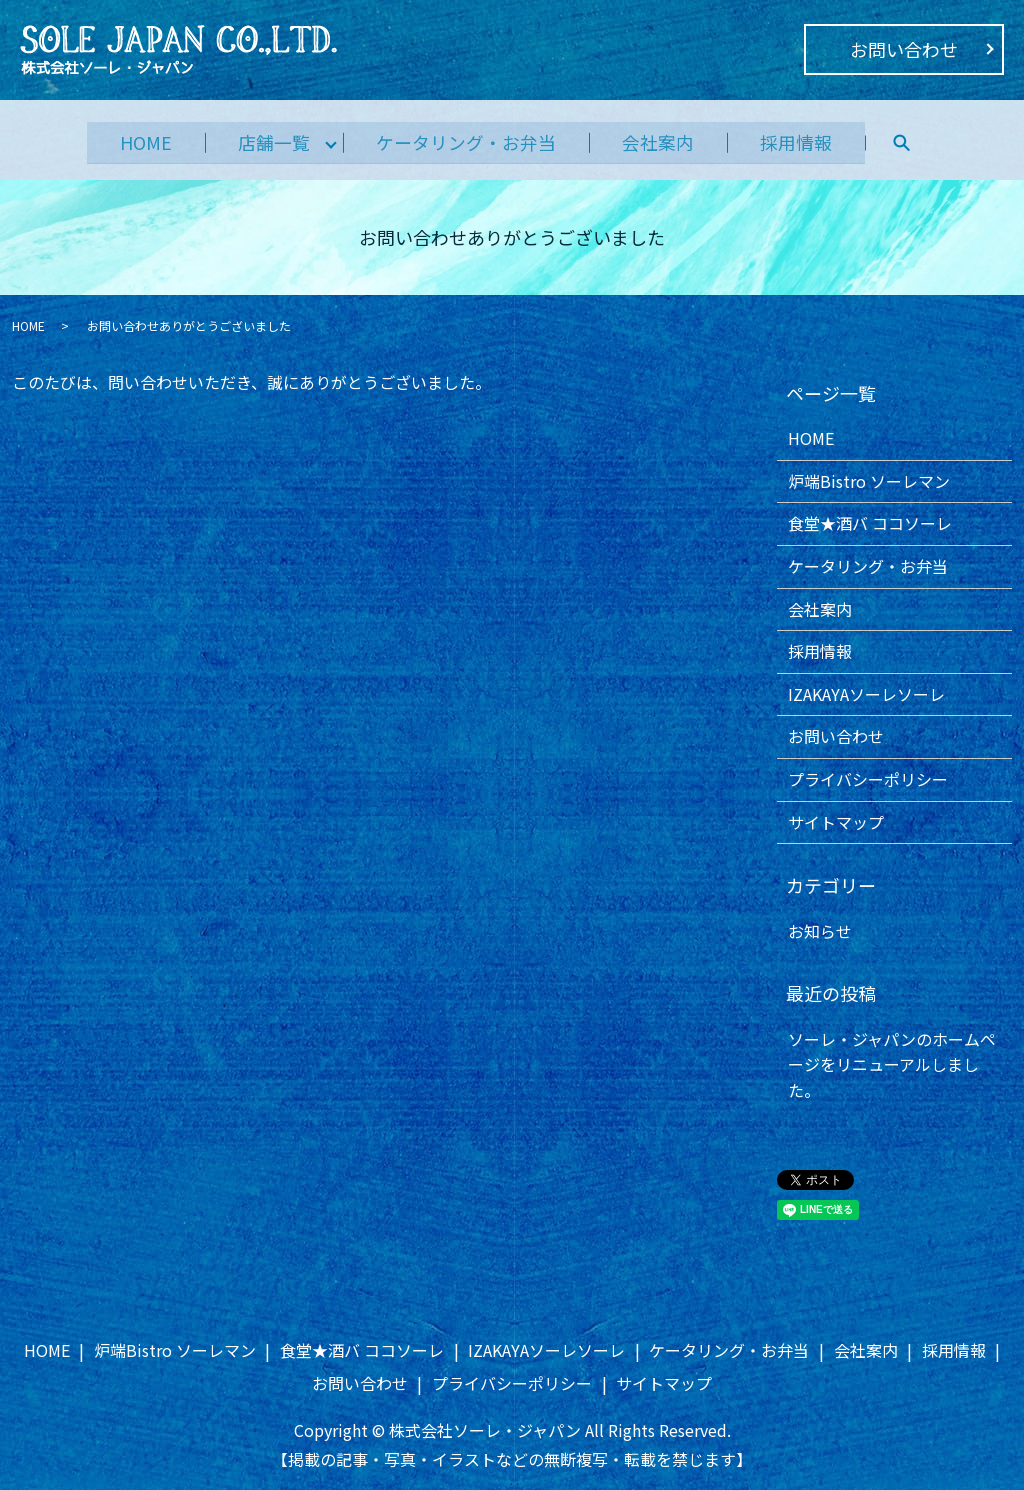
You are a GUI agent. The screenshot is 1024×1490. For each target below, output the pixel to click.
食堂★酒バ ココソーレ (870, 523)
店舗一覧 (268, 141)
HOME (134, 141)
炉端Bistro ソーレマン (869, 481)
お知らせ (820, 931)
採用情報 (808, 141)
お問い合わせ (904, 49)
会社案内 (664, 141)
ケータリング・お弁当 (466, 141)
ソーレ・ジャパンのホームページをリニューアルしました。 (892, 1064)
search (916, 142)
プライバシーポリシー (868, 779)
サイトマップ (836, 822)
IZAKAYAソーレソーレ (866, 694)
